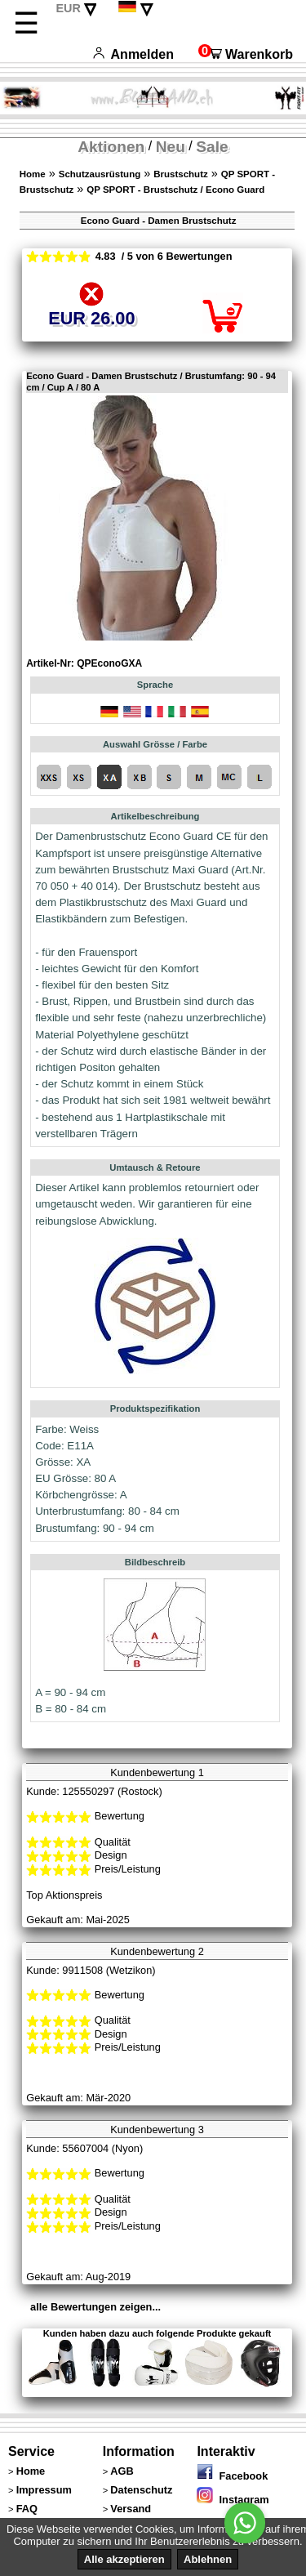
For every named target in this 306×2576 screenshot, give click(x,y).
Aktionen (111, 146)
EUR (67, 8)
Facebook (232, 2476)
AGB (121, 2471)
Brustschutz (180, 174)
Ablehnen (208, 2559)
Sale (212, 146)
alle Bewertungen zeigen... (95, 2307)
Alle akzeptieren (124, 2559)
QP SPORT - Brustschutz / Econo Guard (175, 189)
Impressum (44, 2490)
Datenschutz (141, 2490)
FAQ (27, 2508)
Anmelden (133, 54)
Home (33, 174)
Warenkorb (245, 54)
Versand (130, 2508)
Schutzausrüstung (99, 174)
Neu (170, 146)
